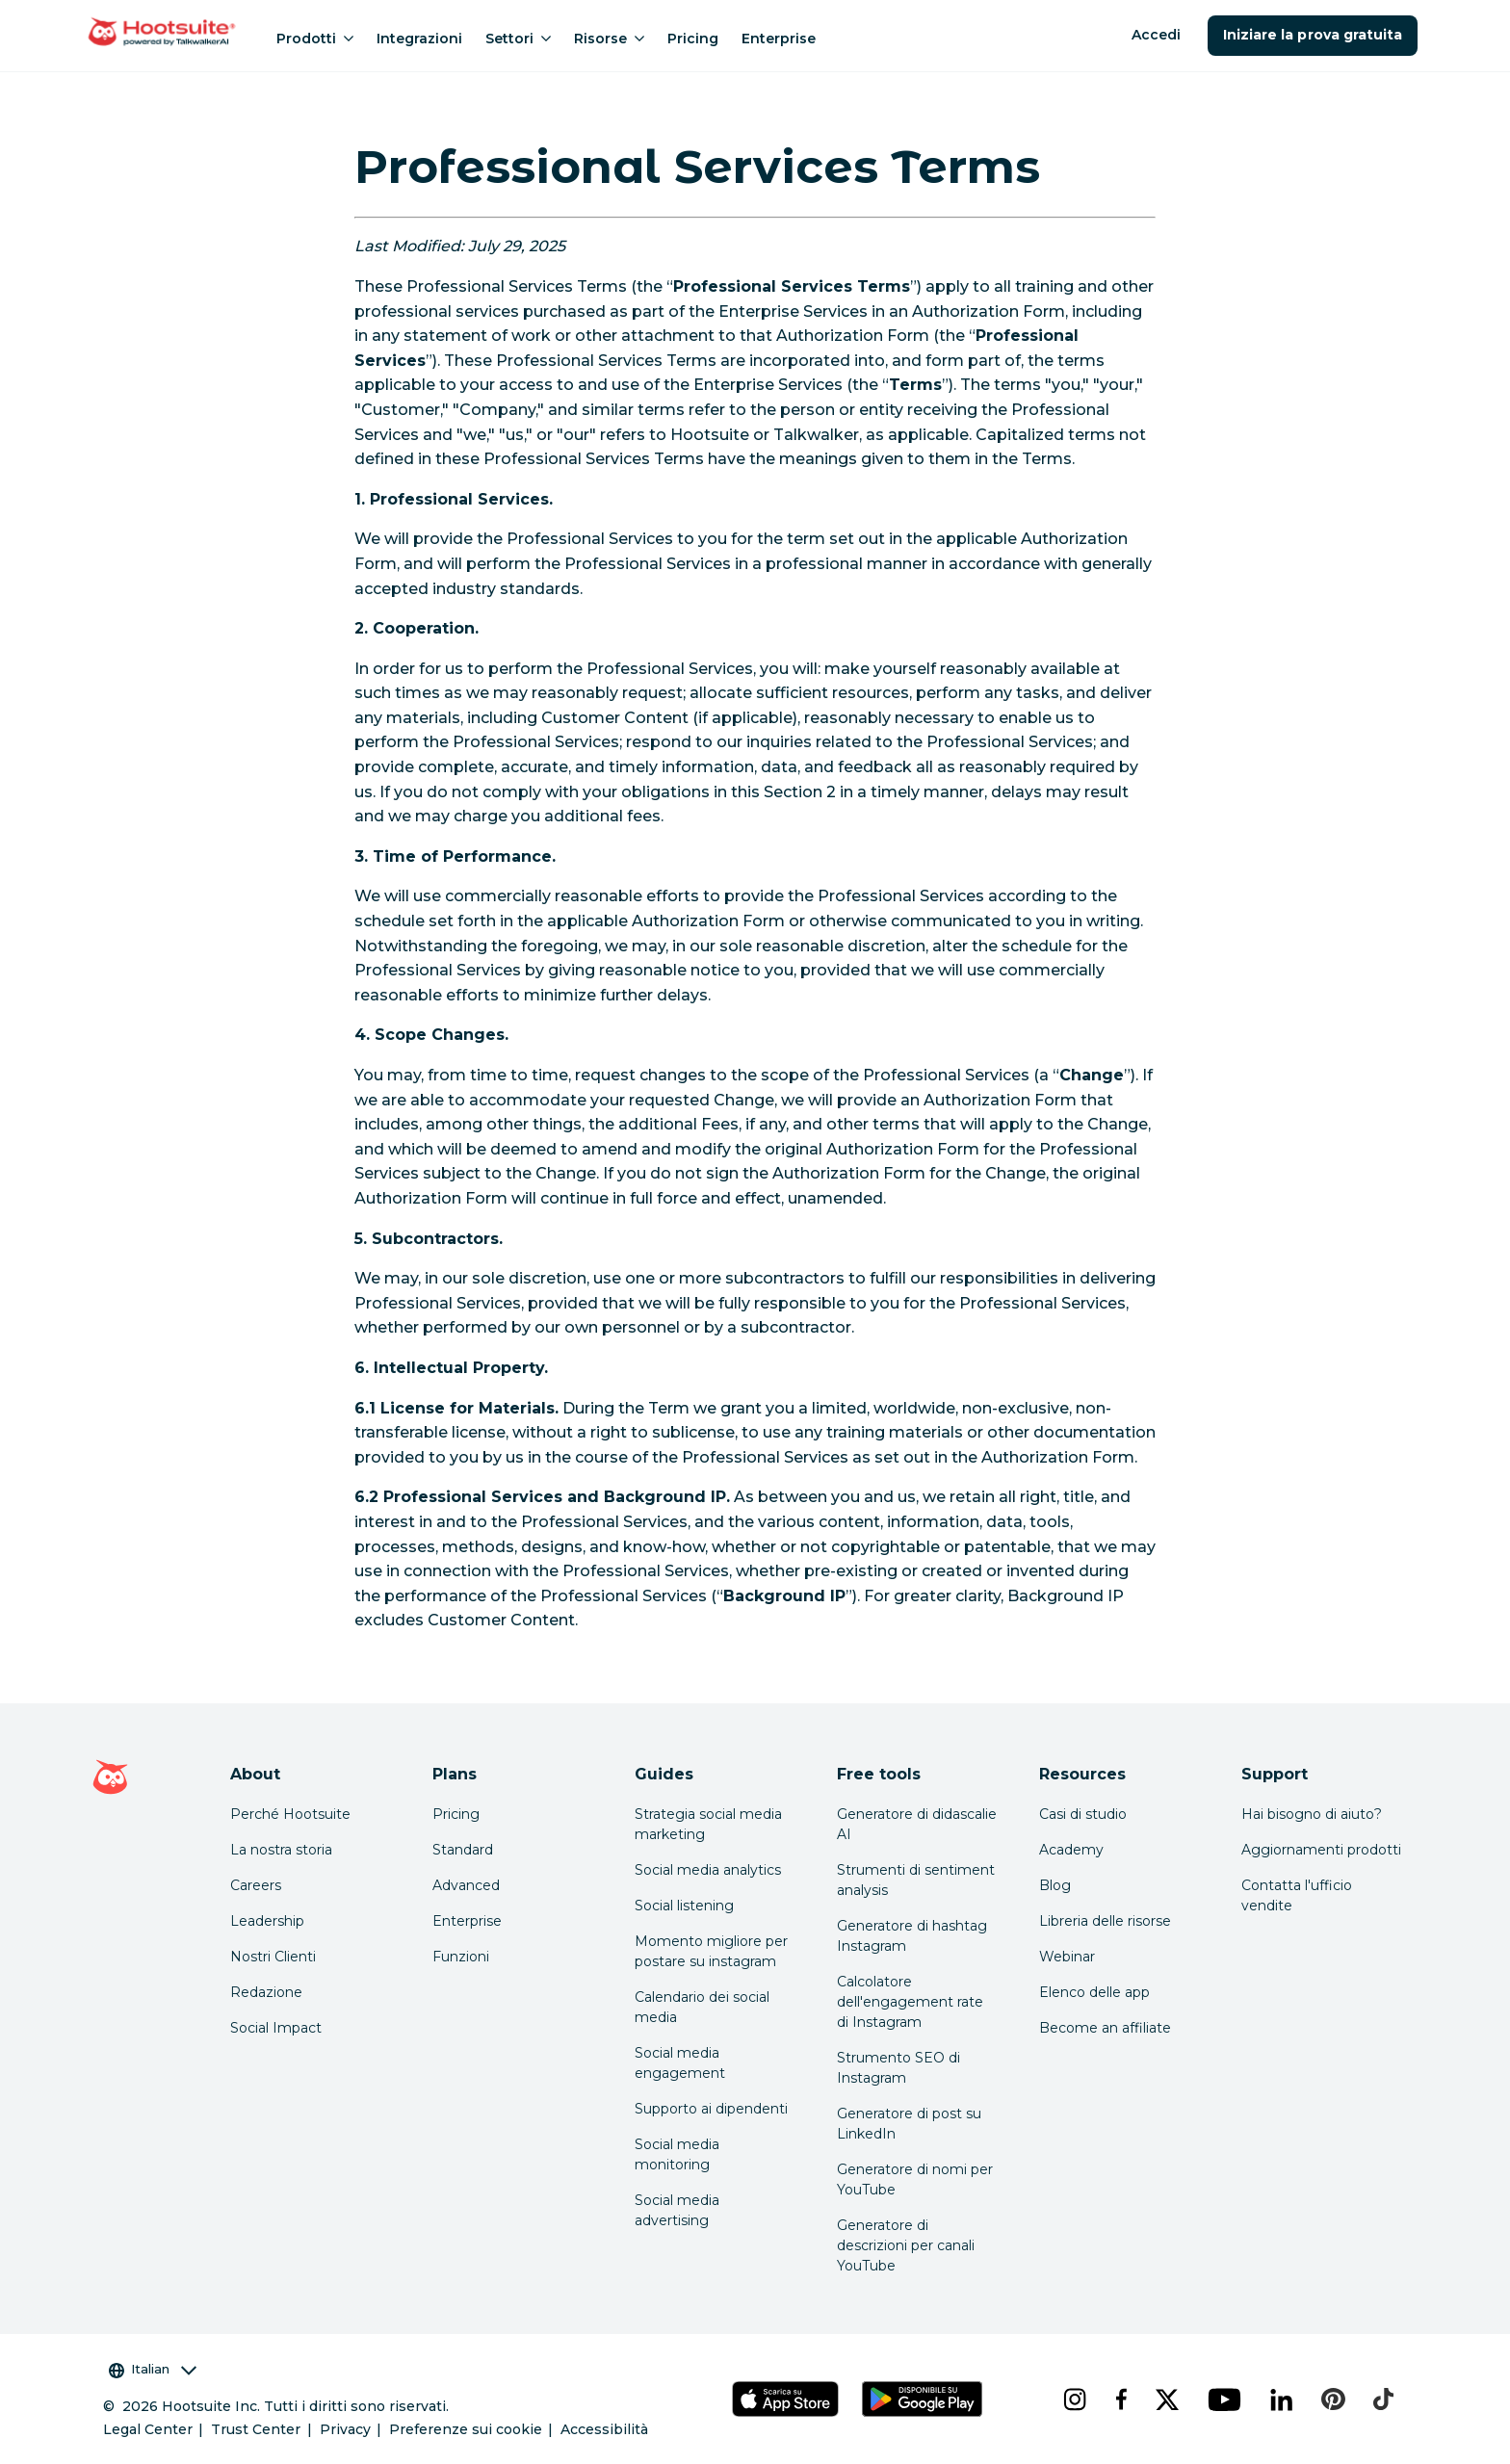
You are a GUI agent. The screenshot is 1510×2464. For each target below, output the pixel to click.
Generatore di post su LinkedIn (909, 2123)
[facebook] (1120, 2399)
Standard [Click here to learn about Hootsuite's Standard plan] (462, 1849)
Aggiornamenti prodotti (1321, 1849)
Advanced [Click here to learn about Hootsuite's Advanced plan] (466, 1885)
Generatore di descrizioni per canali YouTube (906, 2245)
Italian (152, 2369)
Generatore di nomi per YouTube (915, 2179)
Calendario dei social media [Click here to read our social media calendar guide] (702, 2007)
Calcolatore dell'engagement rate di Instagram (910, 2002)
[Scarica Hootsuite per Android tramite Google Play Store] (921, 2399)
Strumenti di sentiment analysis (916, 1880)
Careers (255, 1885)
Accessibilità (604, 2429)
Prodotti (314, 38)
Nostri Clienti (273, 1956)
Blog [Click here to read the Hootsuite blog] (1055, 1885)
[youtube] (1223, 2399)
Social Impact (276, 2027)
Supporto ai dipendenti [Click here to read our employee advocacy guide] (711, 2108)
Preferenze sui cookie (465, 2429)
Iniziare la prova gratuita (1312, 34)
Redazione (266, 1992)
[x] (1166, 2399)
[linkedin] (1281, 2399)
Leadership (267, 1921)
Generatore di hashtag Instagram (912, 1936)
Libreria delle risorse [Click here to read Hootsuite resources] (1105, 1921)
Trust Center (255, 2429)
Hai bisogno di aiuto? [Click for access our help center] (1311, 1814)
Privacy (345, 2429)
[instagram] (1074, 2399)
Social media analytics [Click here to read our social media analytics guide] (708, 1870)
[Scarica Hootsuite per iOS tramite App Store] (785, 2399)
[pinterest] (1332, 2399)
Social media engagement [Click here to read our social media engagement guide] (680, 2063)
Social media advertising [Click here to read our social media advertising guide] (677, 2210)
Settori (518, 38)
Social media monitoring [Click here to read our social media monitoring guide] (677, 2154)
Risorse (609, 38)
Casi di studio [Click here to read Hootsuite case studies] (1083, 1814)
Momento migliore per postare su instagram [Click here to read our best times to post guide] (711, 1951)
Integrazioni (419, 38)
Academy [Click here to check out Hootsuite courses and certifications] (1071, 1849)
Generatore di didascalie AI (917, 1824)
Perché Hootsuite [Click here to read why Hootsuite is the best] (290, 1814)
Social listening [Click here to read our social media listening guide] (684, 1905)
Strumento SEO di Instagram (898, 2068)
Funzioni (460, 1956)
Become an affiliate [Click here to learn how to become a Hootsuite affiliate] (1105, 2027)
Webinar (1067, 1956)
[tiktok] (1382, 2399)
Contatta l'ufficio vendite (1296, 1895)
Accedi (1156, 34)
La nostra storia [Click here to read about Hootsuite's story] (281, 1849)
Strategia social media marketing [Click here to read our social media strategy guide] (708, 1824)
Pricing (692, 38)
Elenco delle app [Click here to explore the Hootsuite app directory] (1094, 1992)
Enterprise (779, 38)
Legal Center (148, 2429)
